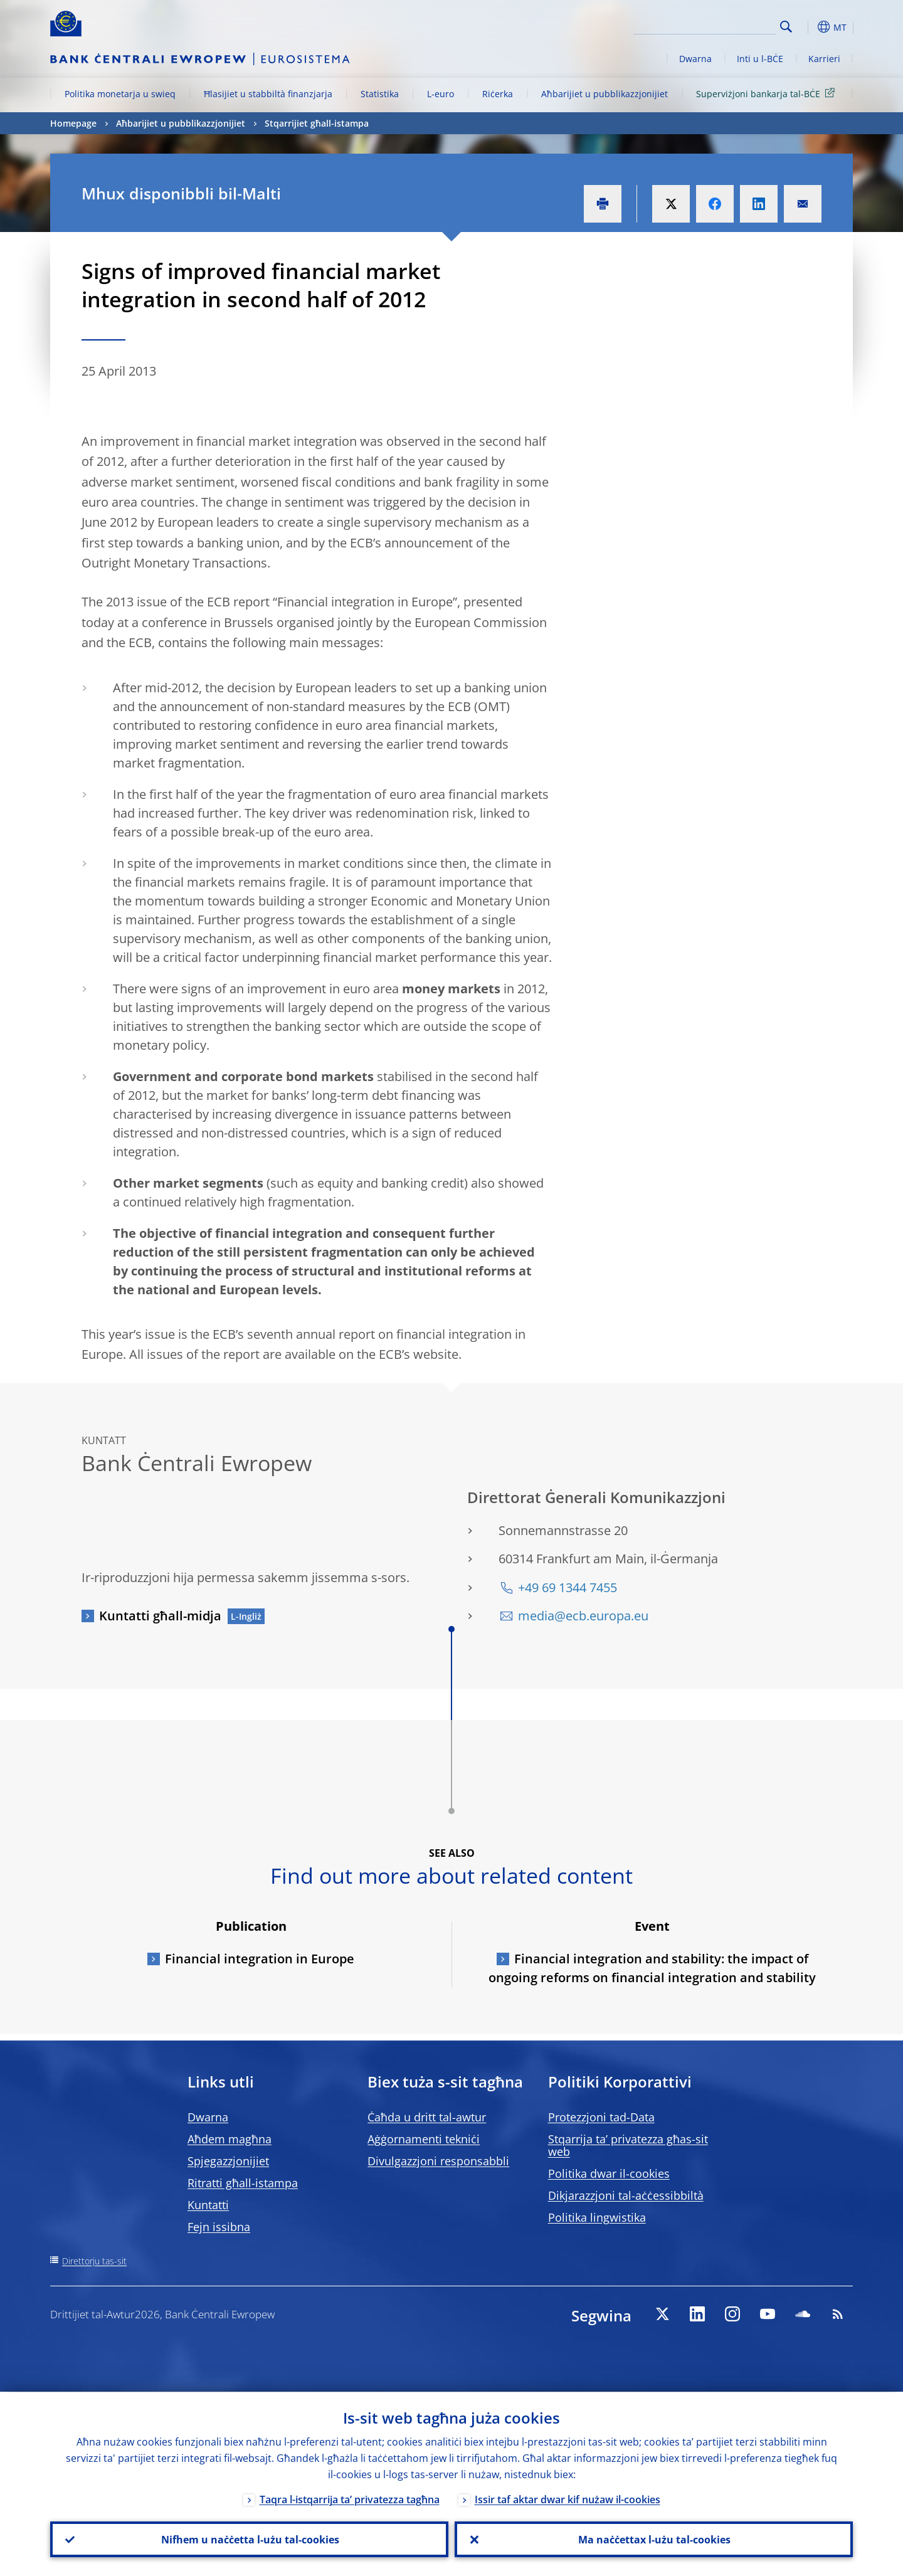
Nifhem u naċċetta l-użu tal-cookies (250, 2539)
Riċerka (497, 94)
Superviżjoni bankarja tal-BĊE (767, 93)
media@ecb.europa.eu (583, 1615)
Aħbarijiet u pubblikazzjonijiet (604, 94)
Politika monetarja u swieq (120, 94)
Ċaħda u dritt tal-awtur (426, 2117)
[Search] (713, 25)
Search (786, 27)
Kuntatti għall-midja (160, 1615)
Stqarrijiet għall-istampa (317, 123)
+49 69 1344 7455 (567, 1587)
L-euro (440, 94)
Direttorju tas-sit (94, 2261)
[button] (809, 27)
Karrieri (824, 59)
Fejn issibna (218, 2226)
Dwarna (695, 59)
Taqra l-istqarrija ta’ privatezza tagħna (350, 2499)
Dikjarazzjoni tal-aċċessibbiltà (626, 2195)
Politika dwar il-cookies (609, 2173)
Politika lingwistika (597, 2217)
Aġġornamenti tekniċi (423, 2138)
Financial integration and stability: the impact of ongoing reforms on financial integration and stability (652, 1968)
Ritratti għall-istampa (242, 2182)
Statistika (380, 94)
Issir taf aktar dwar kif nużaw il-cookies (567, 2499)
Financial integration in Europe (259, 1958)
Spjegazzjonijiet (228, 2160)
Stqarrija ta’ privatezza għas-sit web (628, 2145)
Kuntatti (208, 2204)
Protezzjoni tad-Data (601, 2117)
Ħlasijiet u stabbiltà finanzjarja (268, 94)
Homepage (73, 123)
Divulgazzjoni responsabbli (438, 2160)
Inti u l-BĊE (760, 59)
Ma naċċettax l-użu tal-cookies (654, 2539)
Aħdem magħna (229, 2138)
